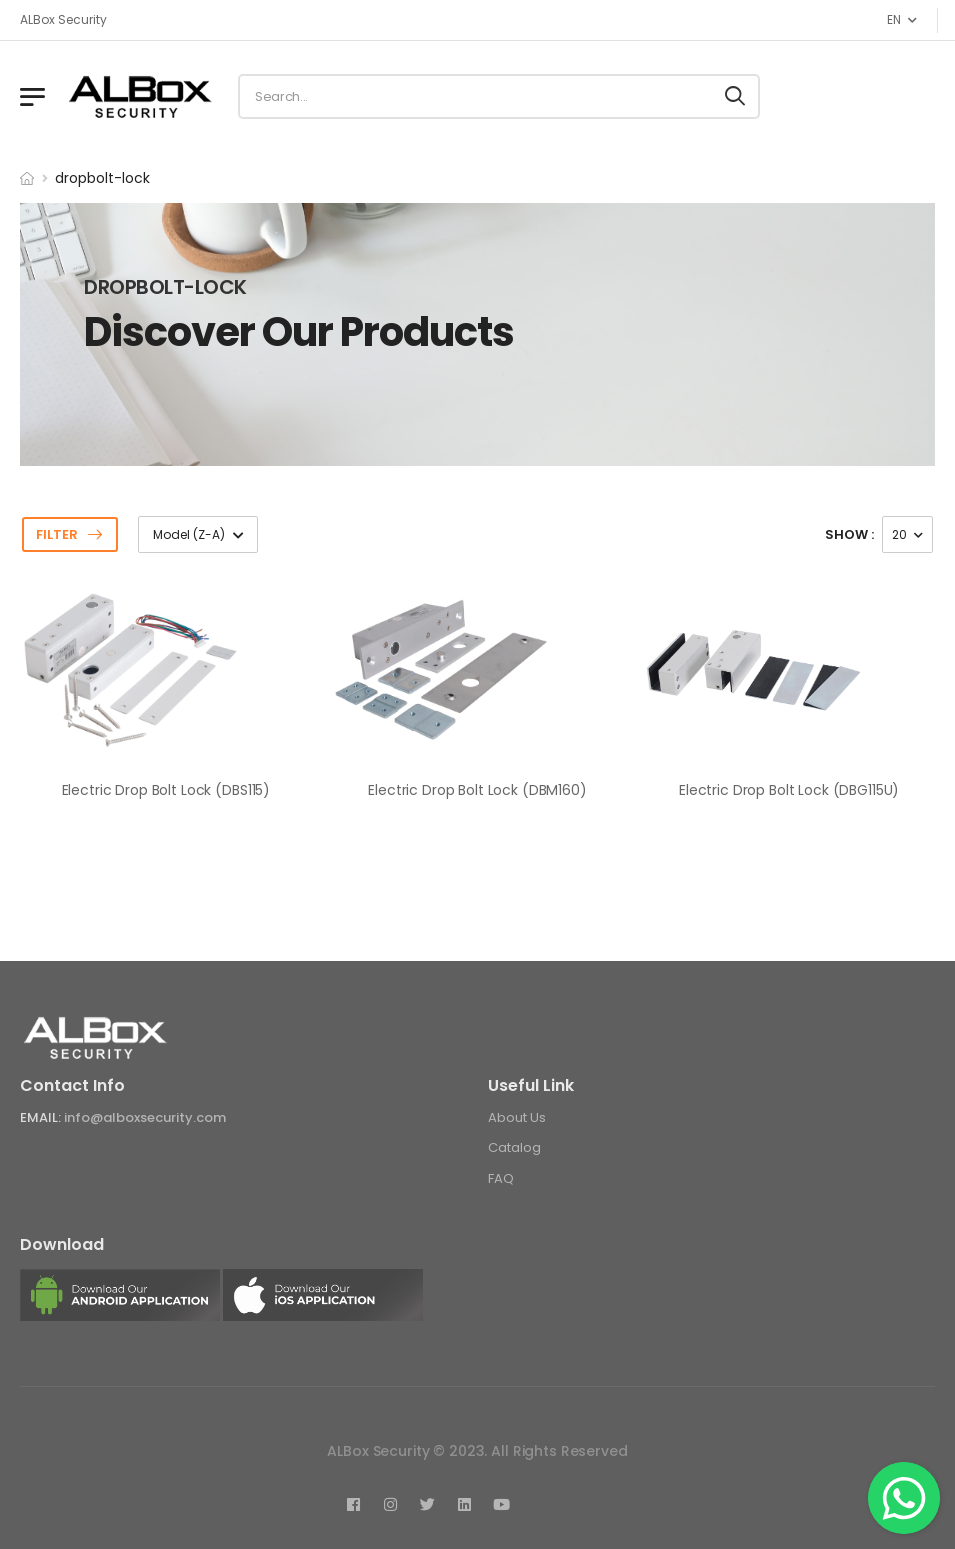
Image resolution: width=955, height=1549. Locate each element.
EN (893, 19)
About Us (517, 1117)
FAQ (501, 1178)
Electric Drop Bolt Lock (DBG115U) (789, 790)
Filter (57, 534)
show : (849, 534)
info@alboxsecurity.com (145, 1117)
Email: (40, 1117)
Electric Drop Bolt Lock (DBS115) (166, 790)
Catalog (514, 1147)
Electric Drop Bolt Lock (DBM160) (477, 790)
